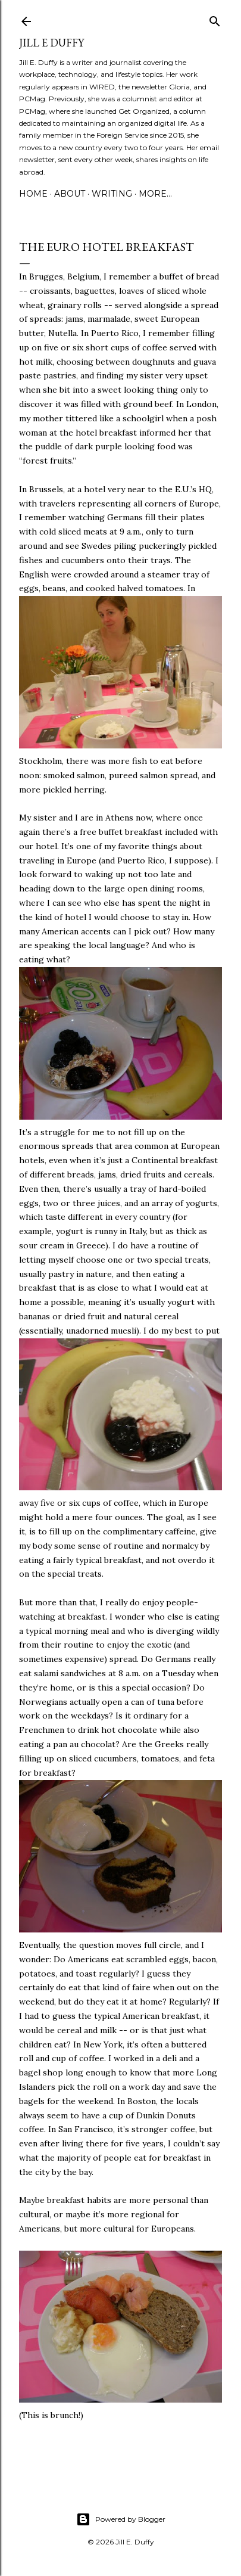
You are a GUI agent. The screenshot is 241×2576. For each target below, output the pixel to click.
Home (33, 193)
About (69, 193)
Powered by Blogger (120, 2519)
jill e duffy (51, 42)
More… (155, 193)
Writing (112, 193)
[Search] (215, 18)
